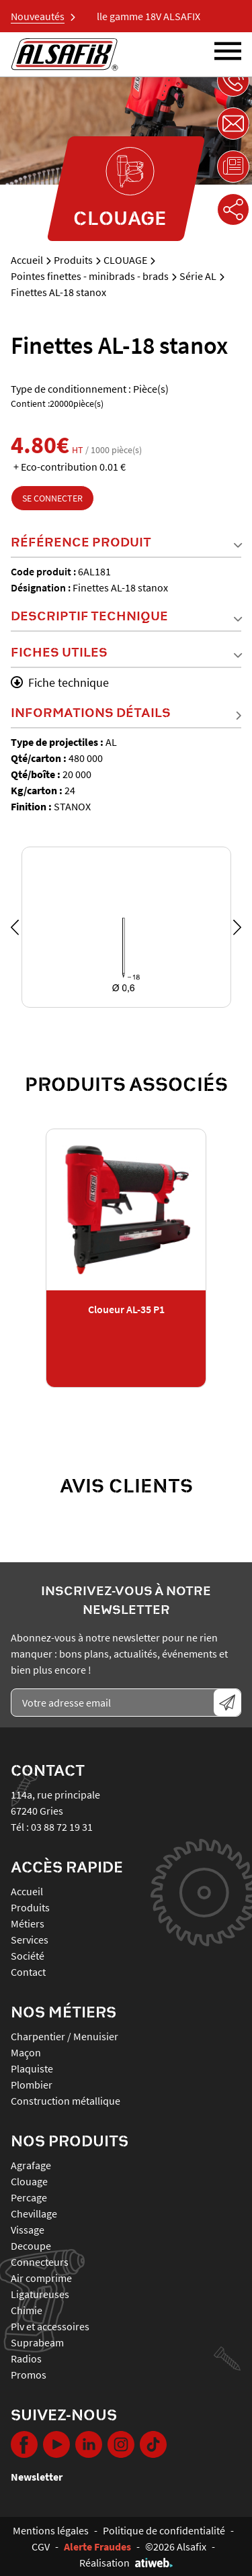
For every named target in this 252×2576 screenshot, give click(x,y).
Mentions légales (51, 2530)
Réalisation (126, 2562)
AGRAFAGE (31, 2165)
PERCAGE (29, 2197)
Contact (28, 1971)
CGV (41, 2546)
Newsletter (36, 2476)
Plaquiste (32, 2068)
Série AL (197, 276)
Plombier (31, 2084)
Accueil (27, 260)
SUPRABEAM (37, 2342)
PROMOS (28, 2374)
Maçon (26, 2052)
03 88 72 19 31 (62, 1826)
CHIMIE (26, 2310)
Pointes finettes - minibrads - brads (90, 276)
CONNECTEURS (40, 2262)
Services (29, 1939)
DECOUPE (31, 2245)
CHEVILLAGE (34, 2213)
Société (27, 1955)
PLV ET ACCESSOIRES (50, 2326)
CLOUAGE (125, 260)
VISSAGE (27, 2229)
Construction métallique (65, 2100)
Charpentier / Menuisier (64, 2036)
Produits (73, 260)
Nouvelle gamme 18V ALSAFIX (142, 16)
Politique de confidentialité (164, 2530)
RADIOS (26, 2358)
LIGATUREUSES (40, 2294)
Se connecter (52, 498)
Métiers (27, 1923)
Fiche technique (60, 682)
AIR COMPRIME (41, 2278)
